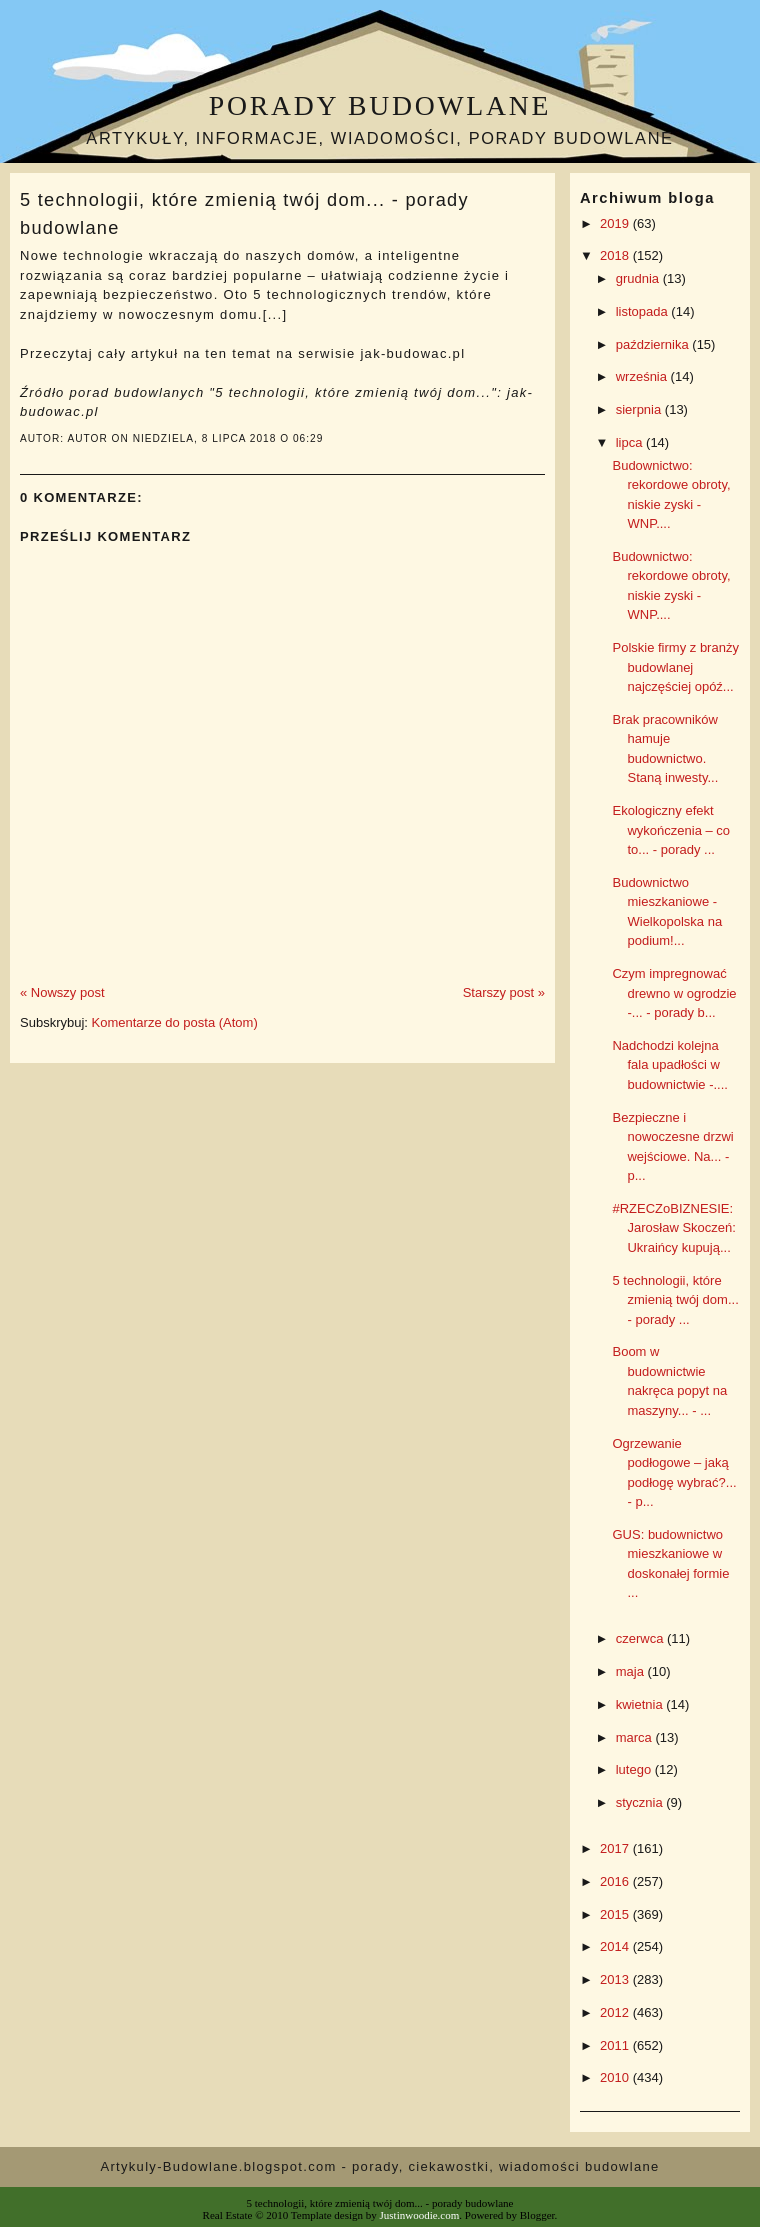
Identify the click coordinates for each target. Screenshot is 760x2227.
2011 (616, 2045)
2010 (616, 2077)
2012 (616, 2012)
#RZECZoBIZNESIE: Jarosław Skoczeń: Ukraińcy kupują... (673, 1228)
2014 (616, 1946)
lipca (631, 442)
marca (636, 1737)
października (654, 344)
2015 (616, 1914)
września (643, 376)
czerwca (641, 1638)
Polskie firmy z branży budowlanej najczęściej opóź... (675, 667)
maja (632, 1671)
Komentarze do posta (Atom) (175, 1022)
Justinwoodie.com (420, 2215)
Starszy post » (504, 992)
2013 (616, 1979)
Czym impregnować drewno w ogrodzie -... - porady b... (674, 993)
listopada (644, 311)
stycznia (641, 1802)
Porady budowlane (380, 105)
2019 (616, 223)
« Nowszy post (62, 992)
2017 (616, 1848)
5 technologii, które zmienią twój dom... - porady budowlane (244, 213)
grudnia (639, 278)
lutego (635, 1769)
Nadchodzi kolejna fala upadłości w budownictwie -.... (669, 1065)
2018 (616, 255)
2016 (616, 1881)
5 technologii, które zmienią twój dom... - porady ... (675, 1300)
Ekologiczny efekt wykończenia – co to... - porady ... (671, 830)
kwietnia (641, 1704)
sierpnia (640, 409)
